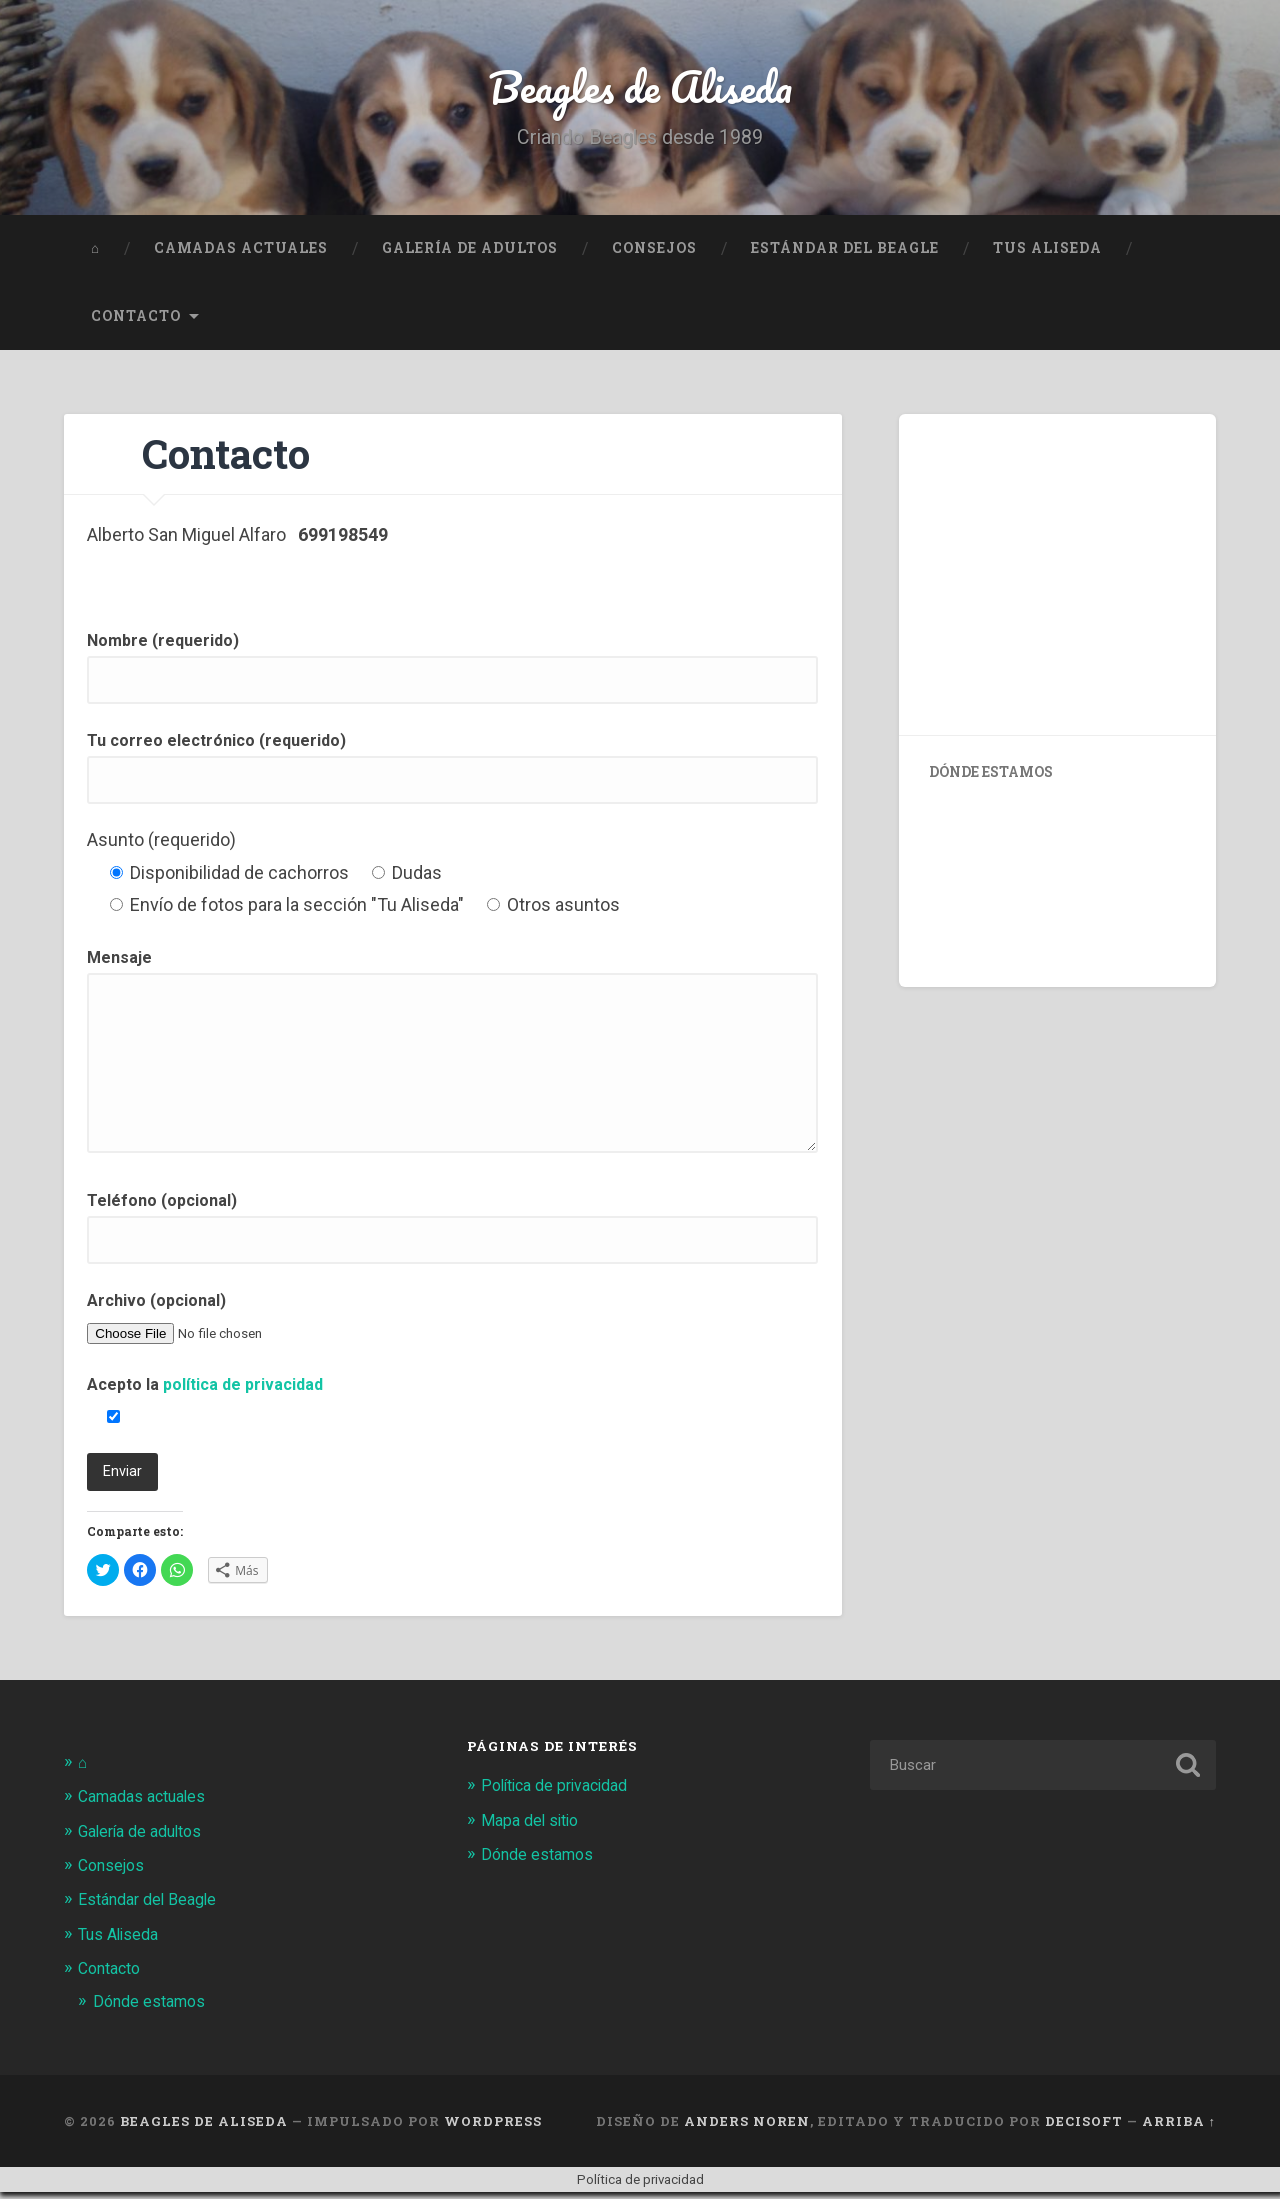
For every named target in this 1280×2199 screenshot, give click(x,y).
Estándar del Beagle (845, 255)
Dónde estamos (153, 2008)
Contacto (136, 323)
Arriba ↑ (1179, 2127)
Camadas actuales (241, 255)
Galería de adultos (470, 255)
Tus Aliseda (1047, 255)
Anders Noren (747, 2127)
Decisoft (1084, 2127)
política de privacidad (243, 1392)
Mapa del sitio (533, 1827)
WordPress (493, 2127)
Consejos (654, 255)
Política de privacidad (561, 1793)
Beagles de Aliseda (640, 89)
